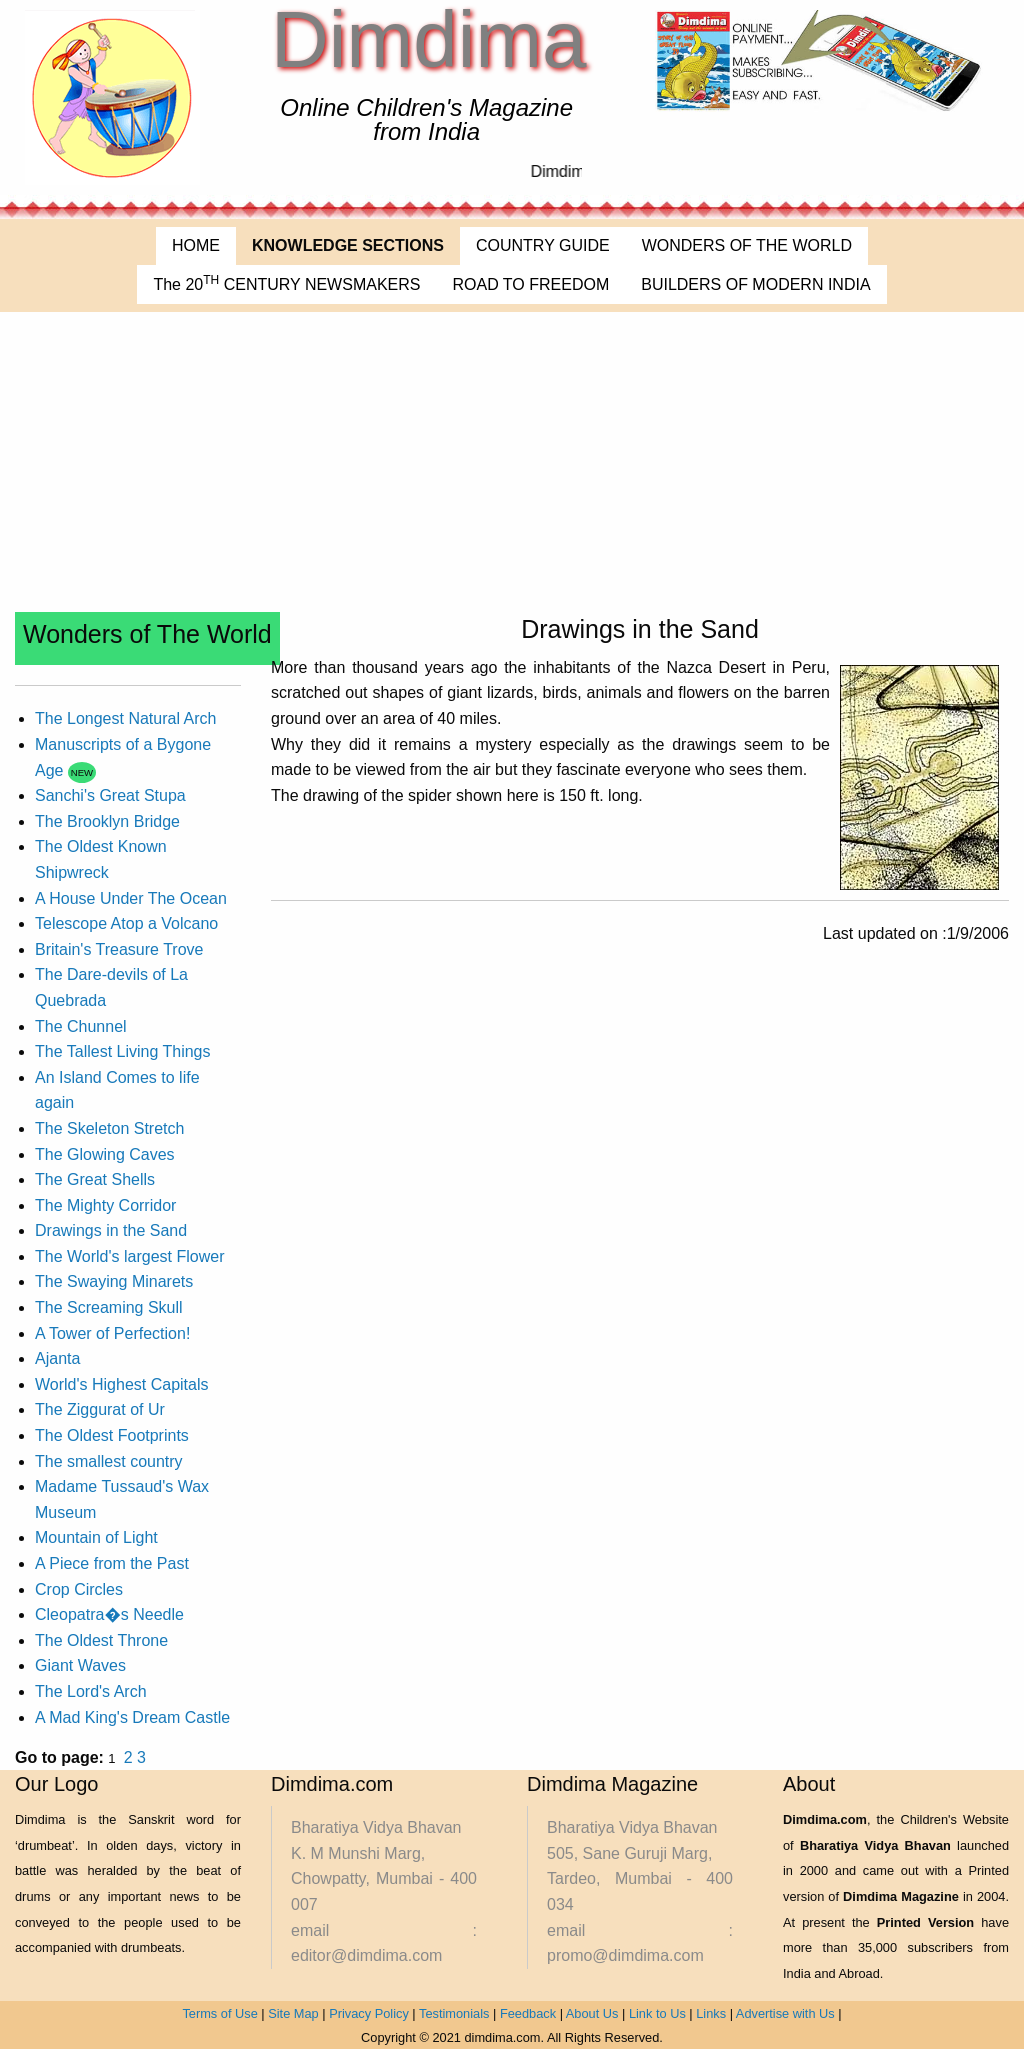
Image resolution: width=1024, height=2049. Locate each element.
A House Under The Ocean (131, 898)
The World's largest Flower (129, 1256)
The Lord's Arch (91, 1691)
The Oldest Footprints (112, 1435)
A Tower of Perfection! (112, 1333)
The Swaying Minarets (114, 1281)
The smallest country (109, 1461)
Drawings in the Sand (111, 1230)
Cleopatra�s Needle (109, 1614)
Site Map (293, 2013)
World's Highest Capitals (122, 1384)
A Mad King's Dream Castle (132, 1717)
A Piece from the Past (112, 1563)
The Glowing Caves (105, 1154)
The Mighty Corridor (105, 1205)
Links (711, 2013)
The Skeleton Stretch (109, 1128)
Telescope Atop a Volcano (126, 923)
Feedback (528, 2013)
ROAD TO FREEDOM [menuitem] (530, 284)
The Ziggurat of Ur (100, 1409)
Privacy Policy (369, 2013)
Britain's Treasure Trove (119, 949)
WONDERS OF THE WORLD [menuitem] (747, 245)
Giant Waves (80, 1665)
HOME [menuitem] (196, 245)
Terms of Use (219, 2013)
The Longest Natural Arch (125, 718)
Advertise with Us (785, 2013)
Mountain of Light (96, 1537)
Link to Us (657, 2013)
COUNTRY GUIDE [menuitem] (543, 245)
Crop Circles (79, 1589)
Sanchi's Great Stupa (110, 795)
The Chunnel (81, 1026)
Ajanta (57, 1358)
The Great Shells (95, 1179)
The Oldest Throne (101, 1640)
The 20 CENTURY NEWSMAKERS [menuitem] (286, 283)
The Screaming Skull (109, 1307)
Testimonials (454, 2013)
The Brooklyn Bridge (107, 821)
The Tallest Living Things (123, 1051)
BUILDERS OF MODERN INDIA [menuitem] (755, 284)
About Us (592, 2013)
